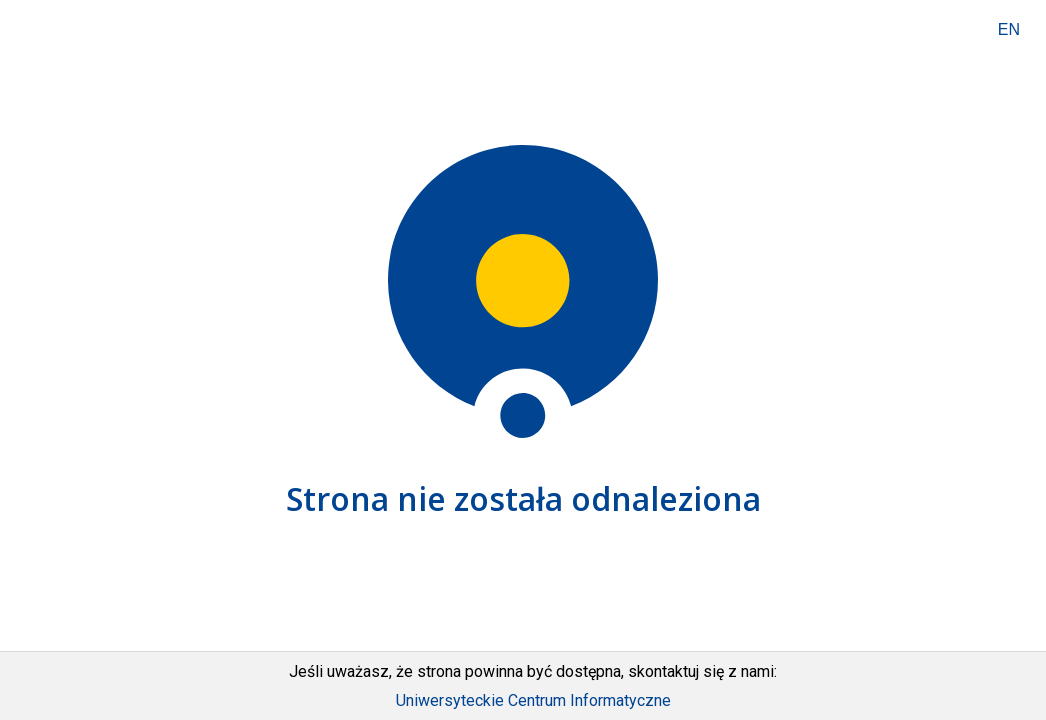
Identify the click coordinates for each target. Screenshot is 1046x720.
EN (1009, 29)
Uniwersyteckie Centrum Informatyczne (533, 700)
